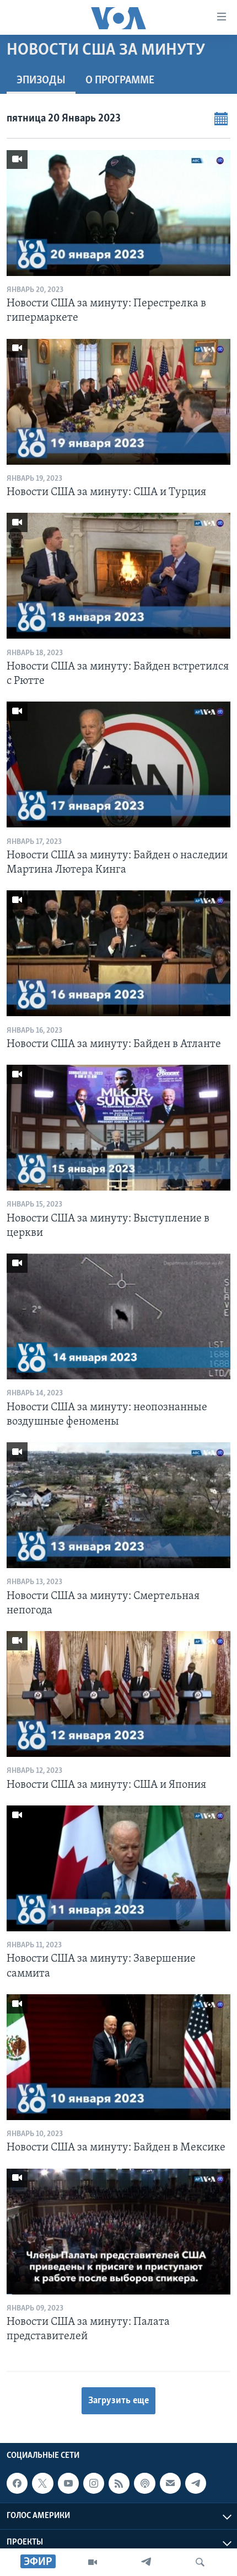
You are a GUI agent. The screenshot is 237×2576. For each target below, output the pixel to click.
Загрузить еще (118, 2401)
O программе (119, 80)
